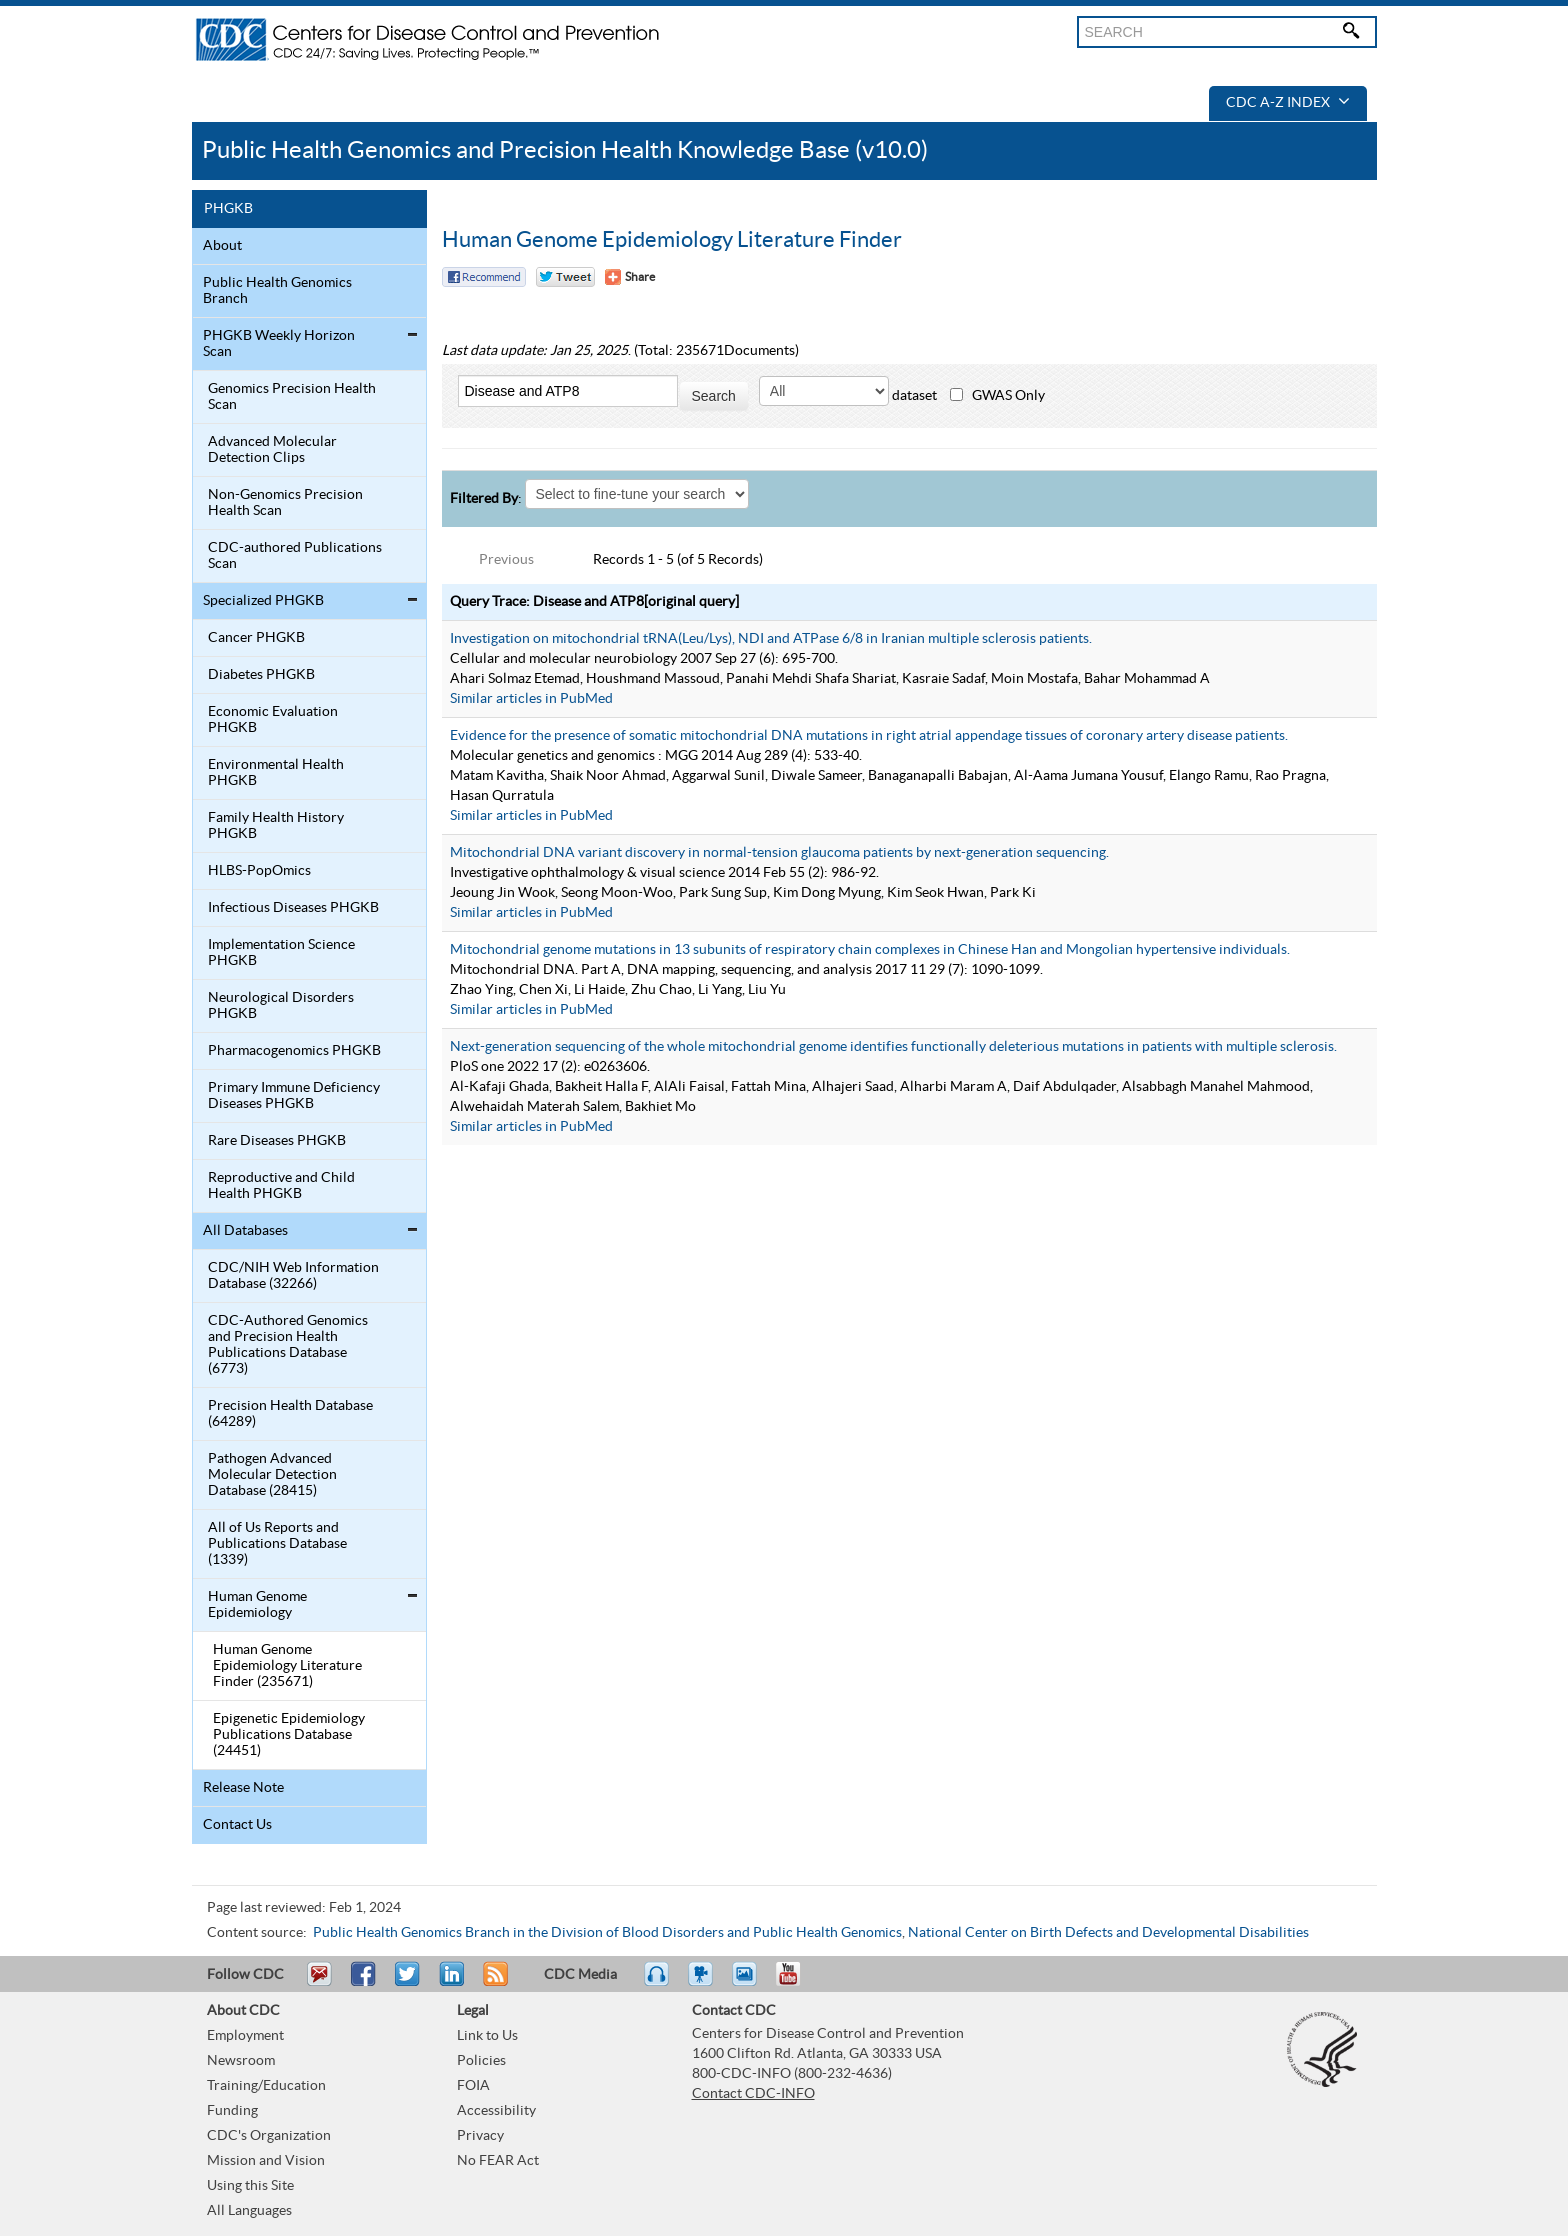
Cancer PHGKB (256, 638)
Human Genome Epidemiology (257, 1605)
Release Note (243, 1788)
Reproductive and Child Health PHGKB (281, 1186)
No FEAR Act (498, 2161)
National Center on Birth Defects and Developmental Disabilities (1108, 1933)
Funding (232, 2111)
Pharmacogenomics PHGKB (294, 1051)
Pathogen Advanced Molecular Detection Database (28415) (272, 1475)
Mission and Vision (266, 2161)
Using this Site (250, 2186)
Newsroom (241, 2061)
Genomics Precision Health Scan (292, 397)
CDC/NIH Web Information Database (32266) (293, 1276)
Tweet (408, 1983)
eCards (749, 1983)
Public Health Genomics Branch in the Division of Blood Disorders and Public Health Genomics (607, 1933)
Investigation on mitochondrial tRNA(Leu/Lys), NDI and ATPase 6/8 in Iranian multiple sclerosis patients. (771, 639)
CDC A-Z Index (1288, 103)
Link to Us (487, 2036)
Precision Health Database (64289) (290, 1414)
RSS (493, 1983)
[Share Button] (630, 277)
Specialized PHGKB (263, 601)
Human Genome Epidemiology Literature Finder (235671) (287, 1666)
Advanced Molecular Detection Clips (272, 450)
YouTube (798, 1983)
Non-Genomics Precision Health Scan (285, 503)
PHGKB (228, 209)
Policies (481, 2061)
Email (319, 1983)
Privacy (480, 2136)
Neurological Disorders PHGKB (281, 1006)
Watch (703, 1983)
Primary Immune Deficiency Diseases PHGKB (294, 1096)
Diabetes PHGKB (261, 675)
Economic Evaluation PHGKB (273, 720)
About (222, 246)
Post (449, 1983)
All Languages (249, 2211)
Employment (245, 2036)
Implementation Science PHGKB (281, 953)
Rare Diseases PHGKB (277, 1141)
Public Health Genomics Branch (277, 291)
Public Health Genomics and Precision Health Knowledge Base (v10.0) (565, 150)
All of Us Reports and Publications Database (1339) (277, 1544)
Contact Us (237, 1825)
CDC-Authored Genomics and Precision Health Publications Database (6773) (288, 1345)
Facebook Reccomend (484, 277)
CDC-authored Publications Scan (295, 556)
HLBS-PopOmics (259, 871)
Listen (657, 1983)
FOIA (473, 2086)
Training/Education (266, 2086)
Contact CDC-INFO (753, 2094)
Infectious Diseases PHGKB (293, 908)
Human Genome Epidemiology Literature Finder (672, 240)
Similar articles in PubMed (531, 699)
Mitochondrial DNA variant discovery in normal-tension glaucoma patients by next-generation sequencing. (779, 853)
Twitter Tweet (565, 277)
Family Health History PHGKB (276, 826)
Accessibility (496, 2111)
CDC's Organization (269, 2136)
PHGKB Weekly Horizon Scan (279, 344)
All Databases (245, 1231)
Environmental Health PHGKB (276, 773)
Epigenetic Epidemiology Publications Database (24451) (289, 1735)
